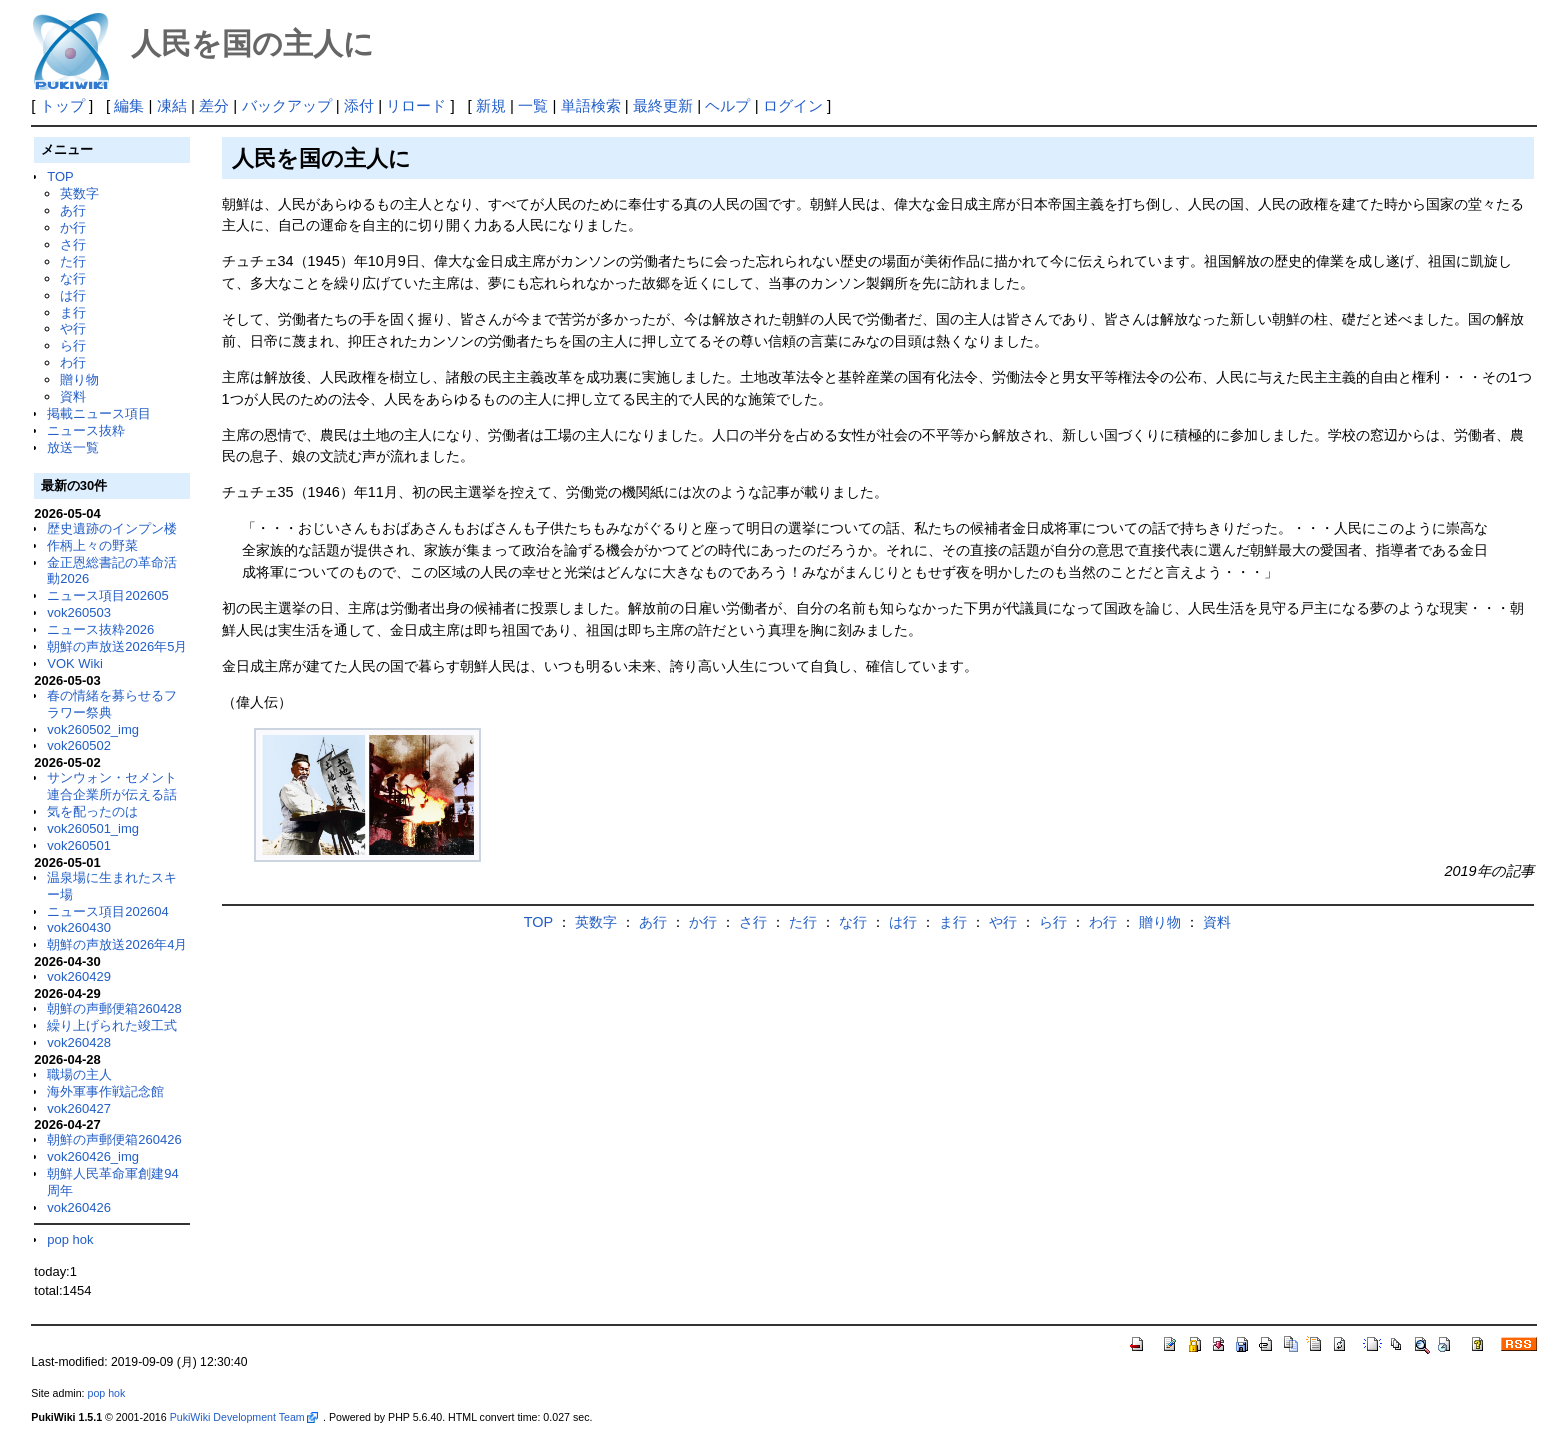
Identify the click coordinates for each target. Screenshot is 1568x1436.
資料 (73, 396)
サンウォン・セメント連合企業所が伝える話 (112, 786)
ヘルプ (727, 105)
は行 (73, 295)
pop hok (70, 1239)
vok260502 (79, 745)
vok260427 (79, 1108)
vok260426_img (93, 1156)
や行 (73, 328)
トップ (62, 105)
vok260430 (79, 927)
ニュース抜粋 (86, 430)
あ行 (73, 210)
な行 (73, 278)
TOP (60, 176)
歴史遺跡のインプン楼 (112, 528)
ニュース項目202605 (107, 595)
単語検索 (591, 105)
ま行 (73, 312)
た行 (73, 261)
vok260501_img (93, 828)
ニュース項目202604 (107, 911)
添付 (359, 105)
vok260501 (79, 845)
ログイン (793, 105)
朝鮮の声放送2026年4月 (117, 944)
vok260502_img (93, 729)
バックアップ (287, 105)
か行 (73, 227)
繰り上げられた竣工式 (112, 1025)
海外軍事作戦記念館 (105, 1091)
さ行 (73, 244)
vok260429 (79, 976)
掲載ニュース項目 (99, 413)
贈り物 (79, 379)
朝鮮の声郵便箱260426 (114, 1139)
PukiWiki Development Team (244, 1417)
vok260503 (79, 612)
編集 (129, 105)
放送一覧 (73, 447)
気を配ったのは (92, 811)
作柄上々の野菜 (92, 545)
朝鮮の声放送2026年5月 (117, 646)
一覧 (533, 105)
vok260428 (79, 1042)
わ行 (73, 362)
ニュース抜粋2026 (100, 629)
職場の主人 (79, 1074)
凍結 (172, 105)
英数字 (79, 193)
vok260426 (79, 1207)
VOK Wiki (75, 663)
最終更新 (663, 105)
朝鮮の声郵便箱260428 (114, 1008)
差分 (214, 105)
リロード (416, 105)
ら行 (73, 345)
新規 (491, 105)
